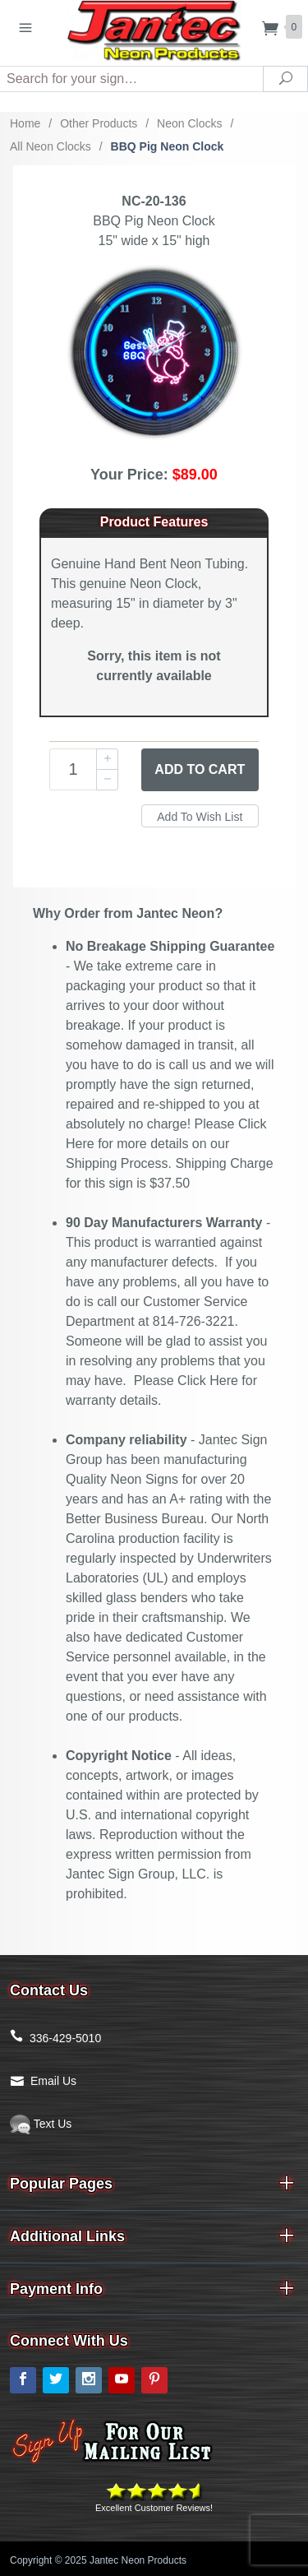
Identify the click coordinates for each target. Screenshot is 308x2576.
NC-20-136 (154, 201)
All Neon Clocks (50, 146)
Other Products (98, 123)
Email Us (53, 2080)
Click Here (207, 1381)
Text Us (40, 2123)
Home (25, 123)
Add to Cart (199, 769)
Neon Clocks (189, 123)
